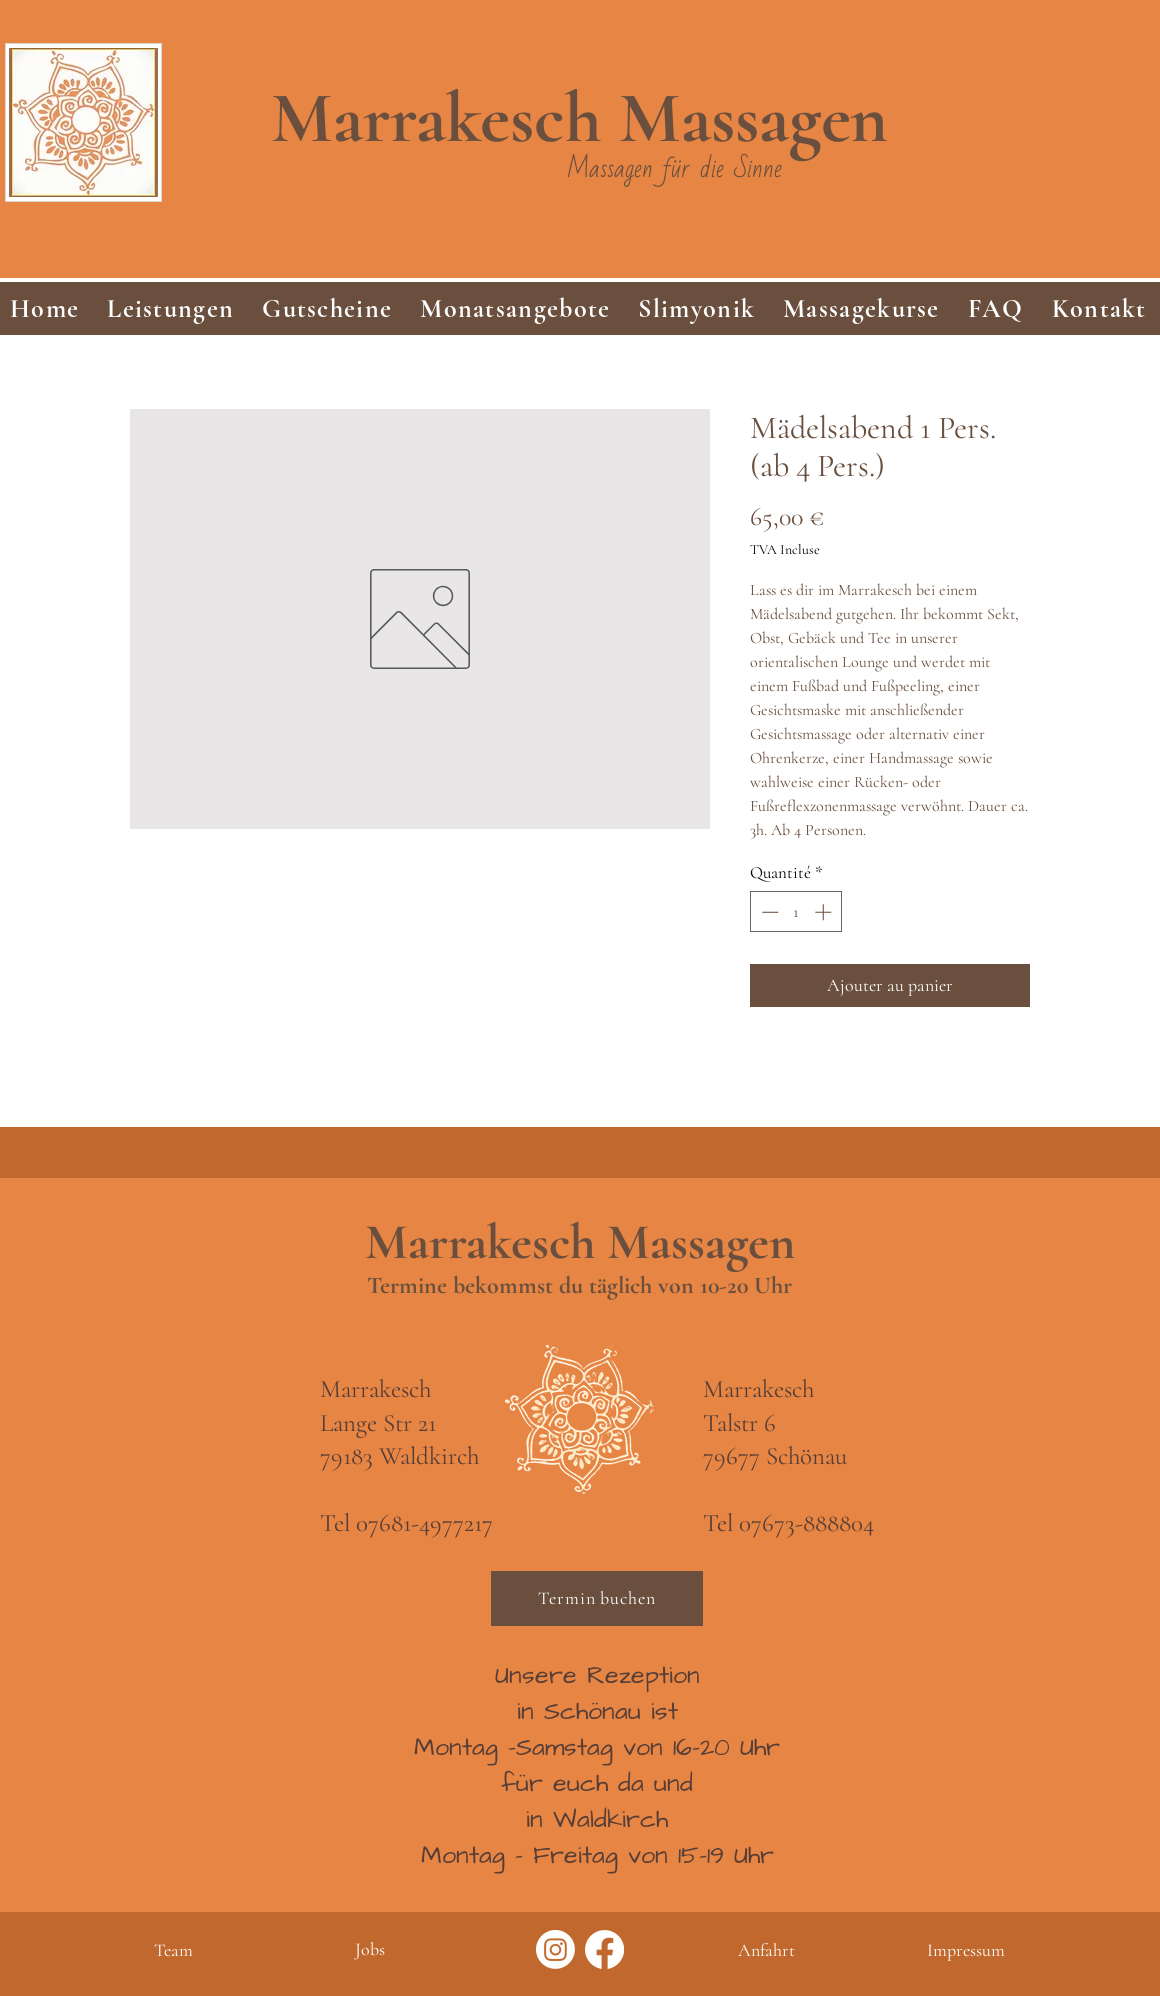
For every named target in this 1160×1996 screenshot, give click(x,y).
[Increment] (825, 912)
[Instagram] (555, 1949)
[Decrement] (768, 912)
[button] (170, 308)
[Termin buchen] (597, 1598)
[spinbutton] (796, 912)
